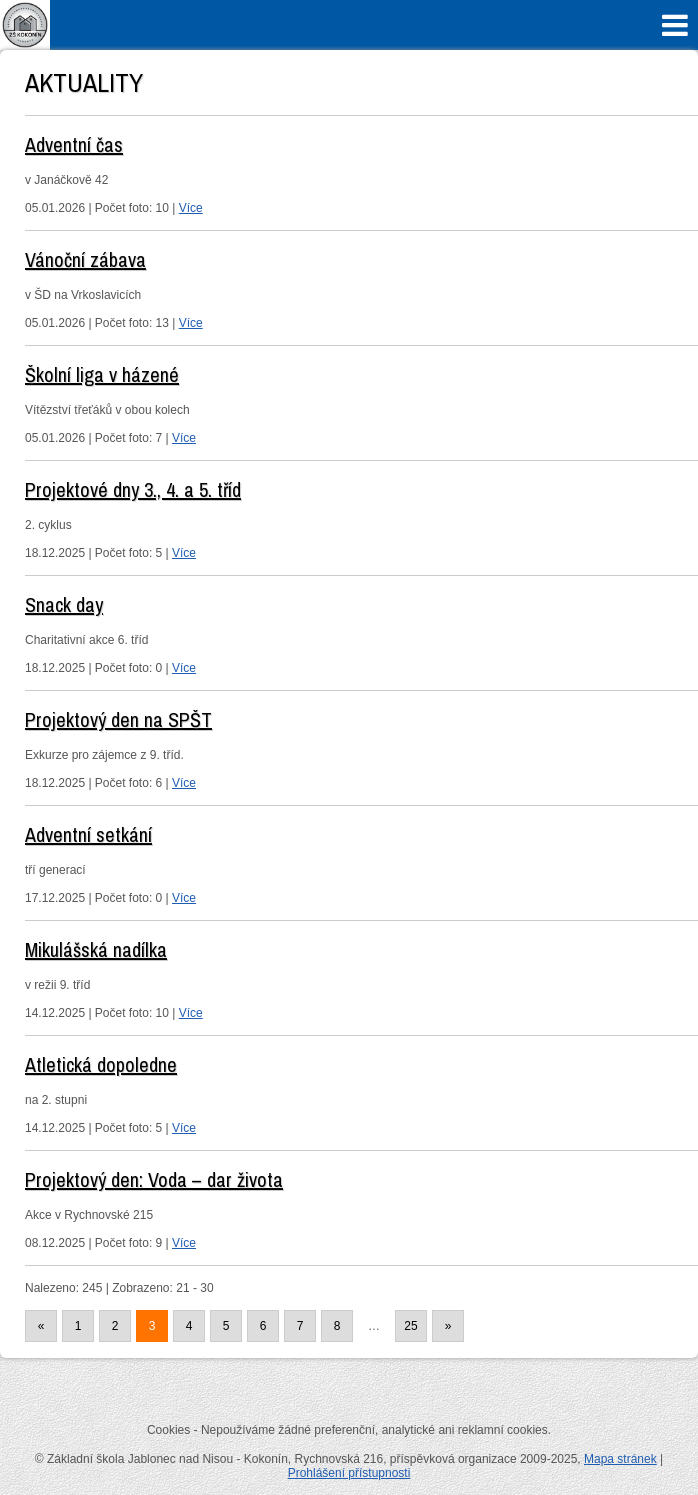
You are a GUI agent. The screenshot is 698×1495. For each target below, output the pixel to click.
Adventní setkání (88, 834)
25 (410, 1326)
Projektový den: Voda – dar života (154, 1179)
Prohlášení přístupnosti (349, 1473)
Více (191, 208)
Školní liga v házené (102, 374)
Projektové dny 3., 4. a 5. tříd (133, 489)
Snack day (64, 604)
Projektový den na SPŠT (118, 719)
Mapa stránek (620, 1459)
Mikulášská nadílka (96, 949)
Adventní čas (74, 144)
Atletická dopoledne (101, 1064)
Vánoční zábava (85, 259)
